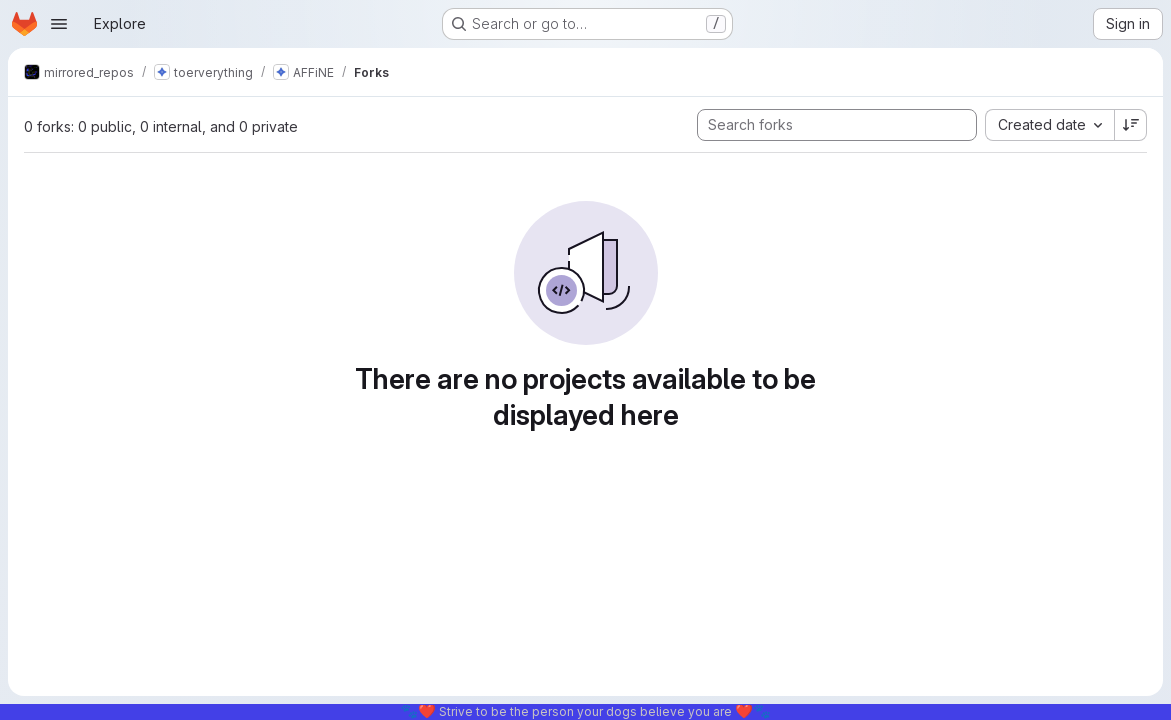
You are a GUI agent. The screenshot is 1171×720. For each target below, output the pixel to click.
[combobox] (1049, 125)
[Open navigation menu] (59, 24)
